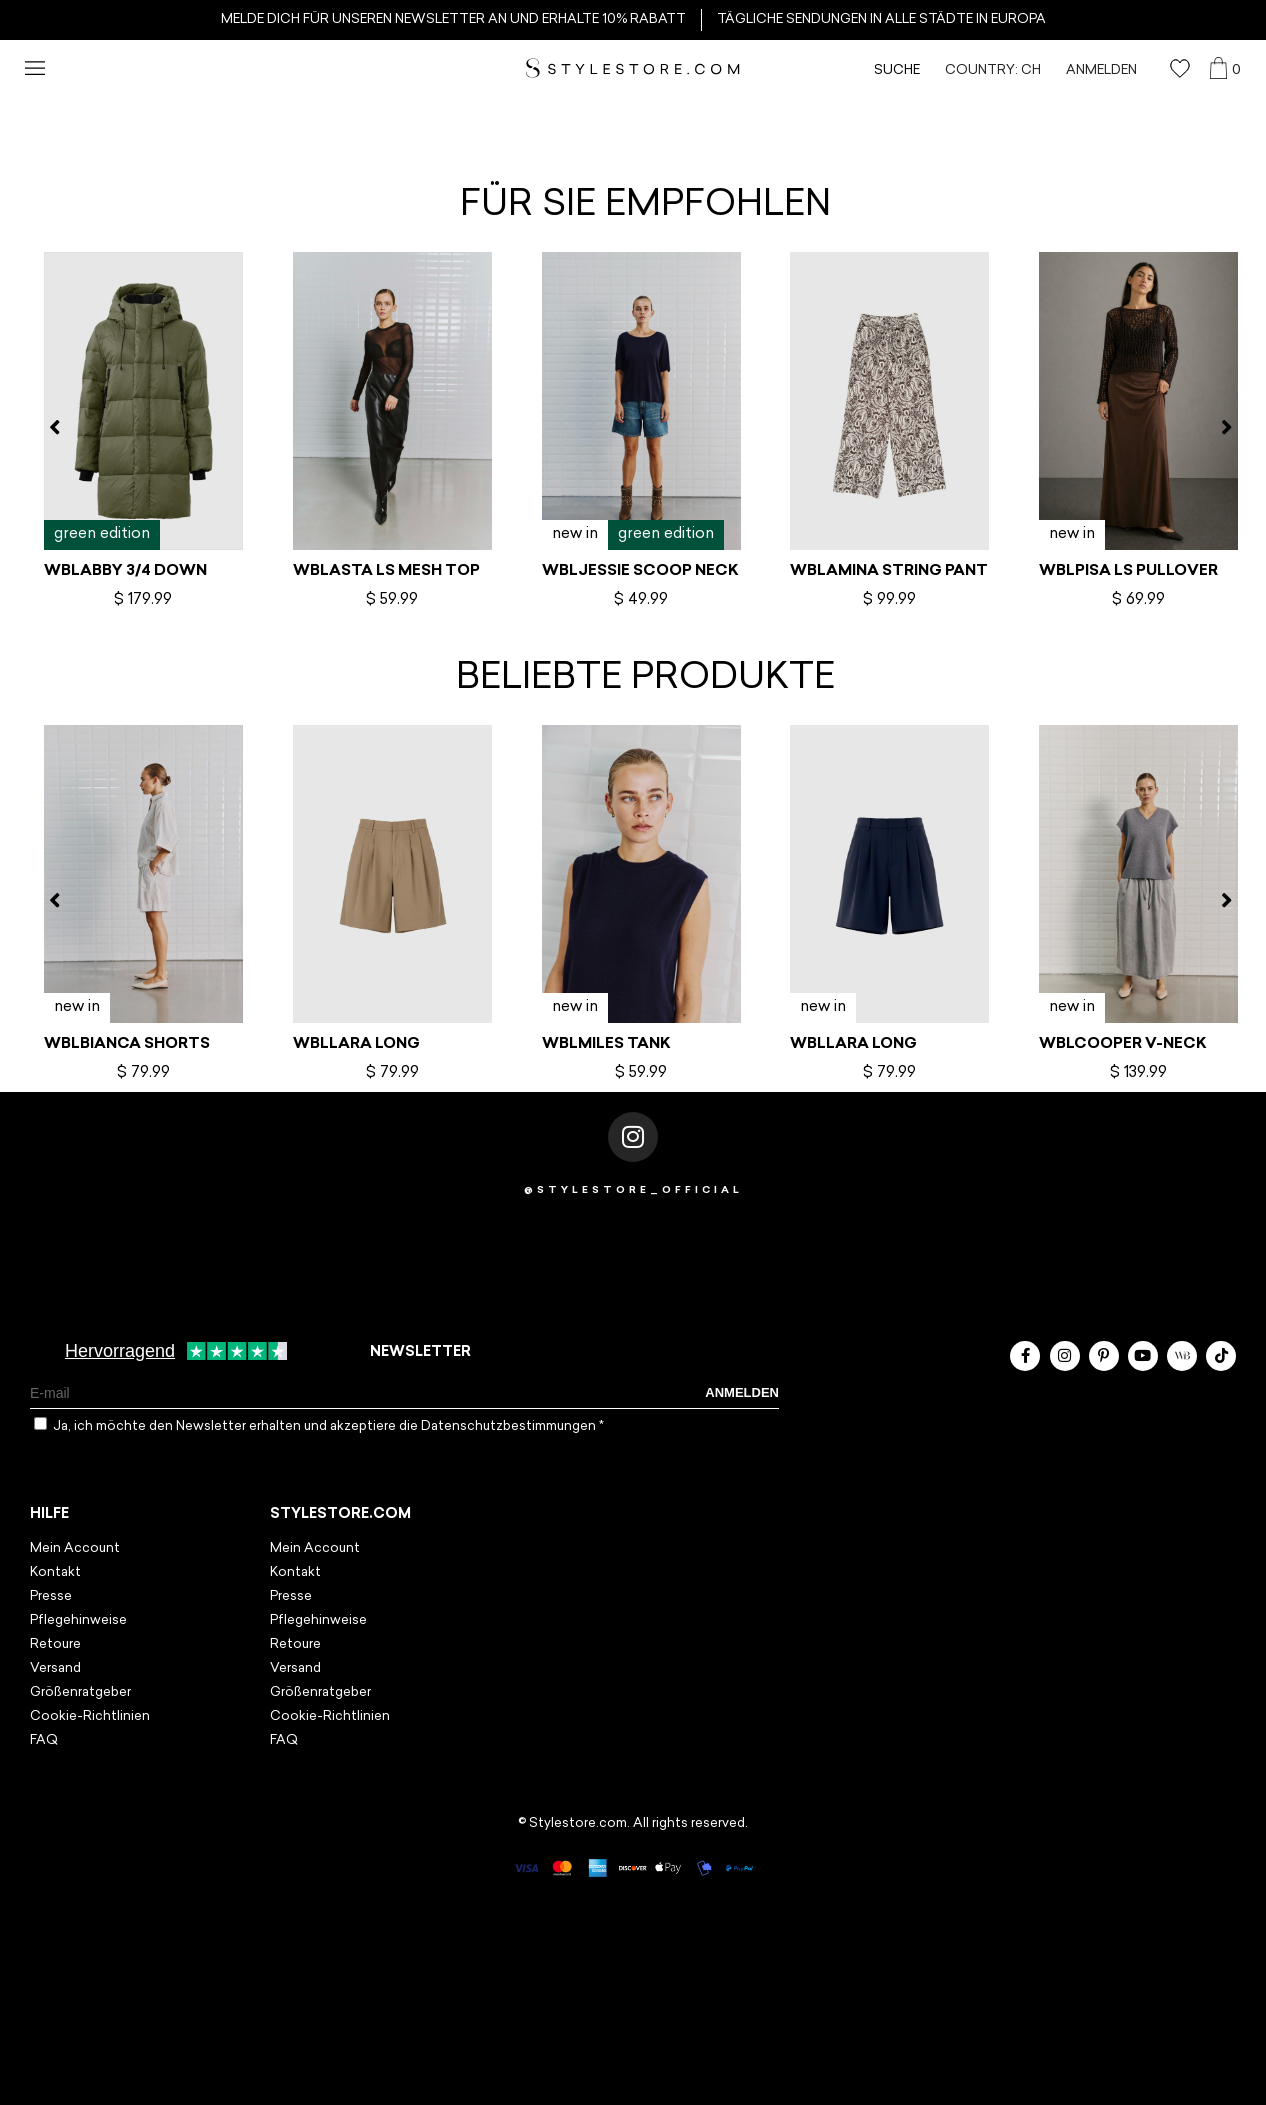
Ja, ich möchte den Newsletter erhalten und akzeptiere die (328, 1426)
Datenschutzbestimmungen (510, 1426)
